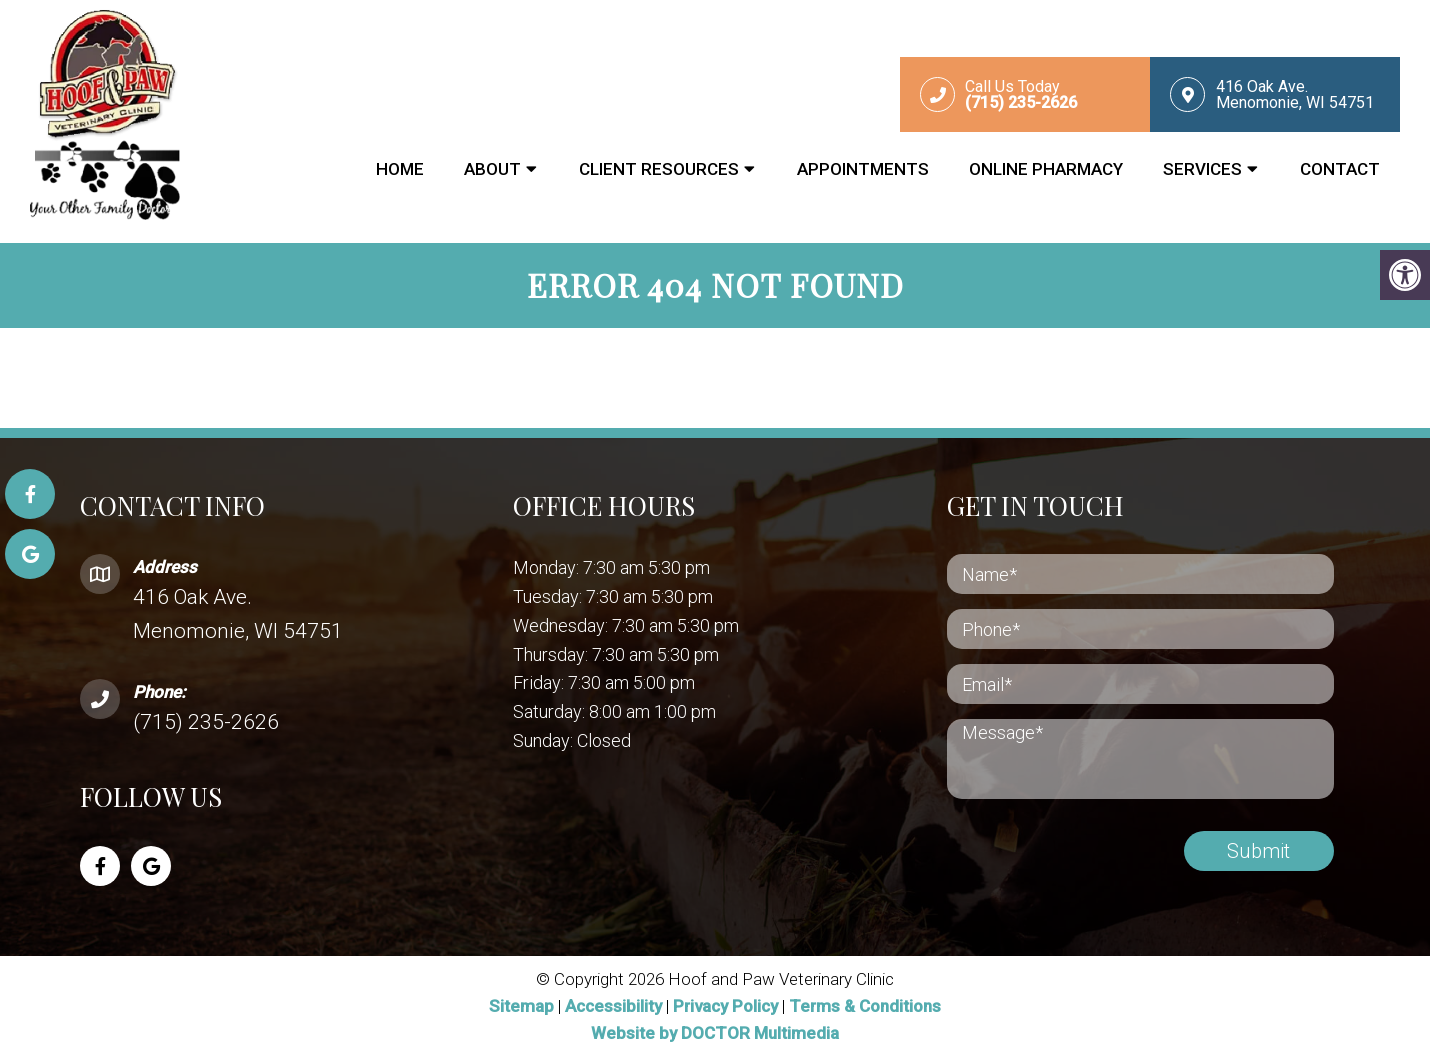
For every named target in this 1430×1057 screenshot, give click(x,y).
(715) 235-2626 (206, 722)
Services (1202, 169)
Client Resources (659, 169)
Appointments (863, 169)
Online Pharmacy (1046, 169)
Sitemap (521, 1006)
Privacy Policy (727, 1006)
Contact (1340, 169)
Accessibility (613, 1006)
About (492, 169)
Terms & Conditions (865, 1006)
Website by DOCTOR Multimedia (715, 1033)
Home (400, 169)
